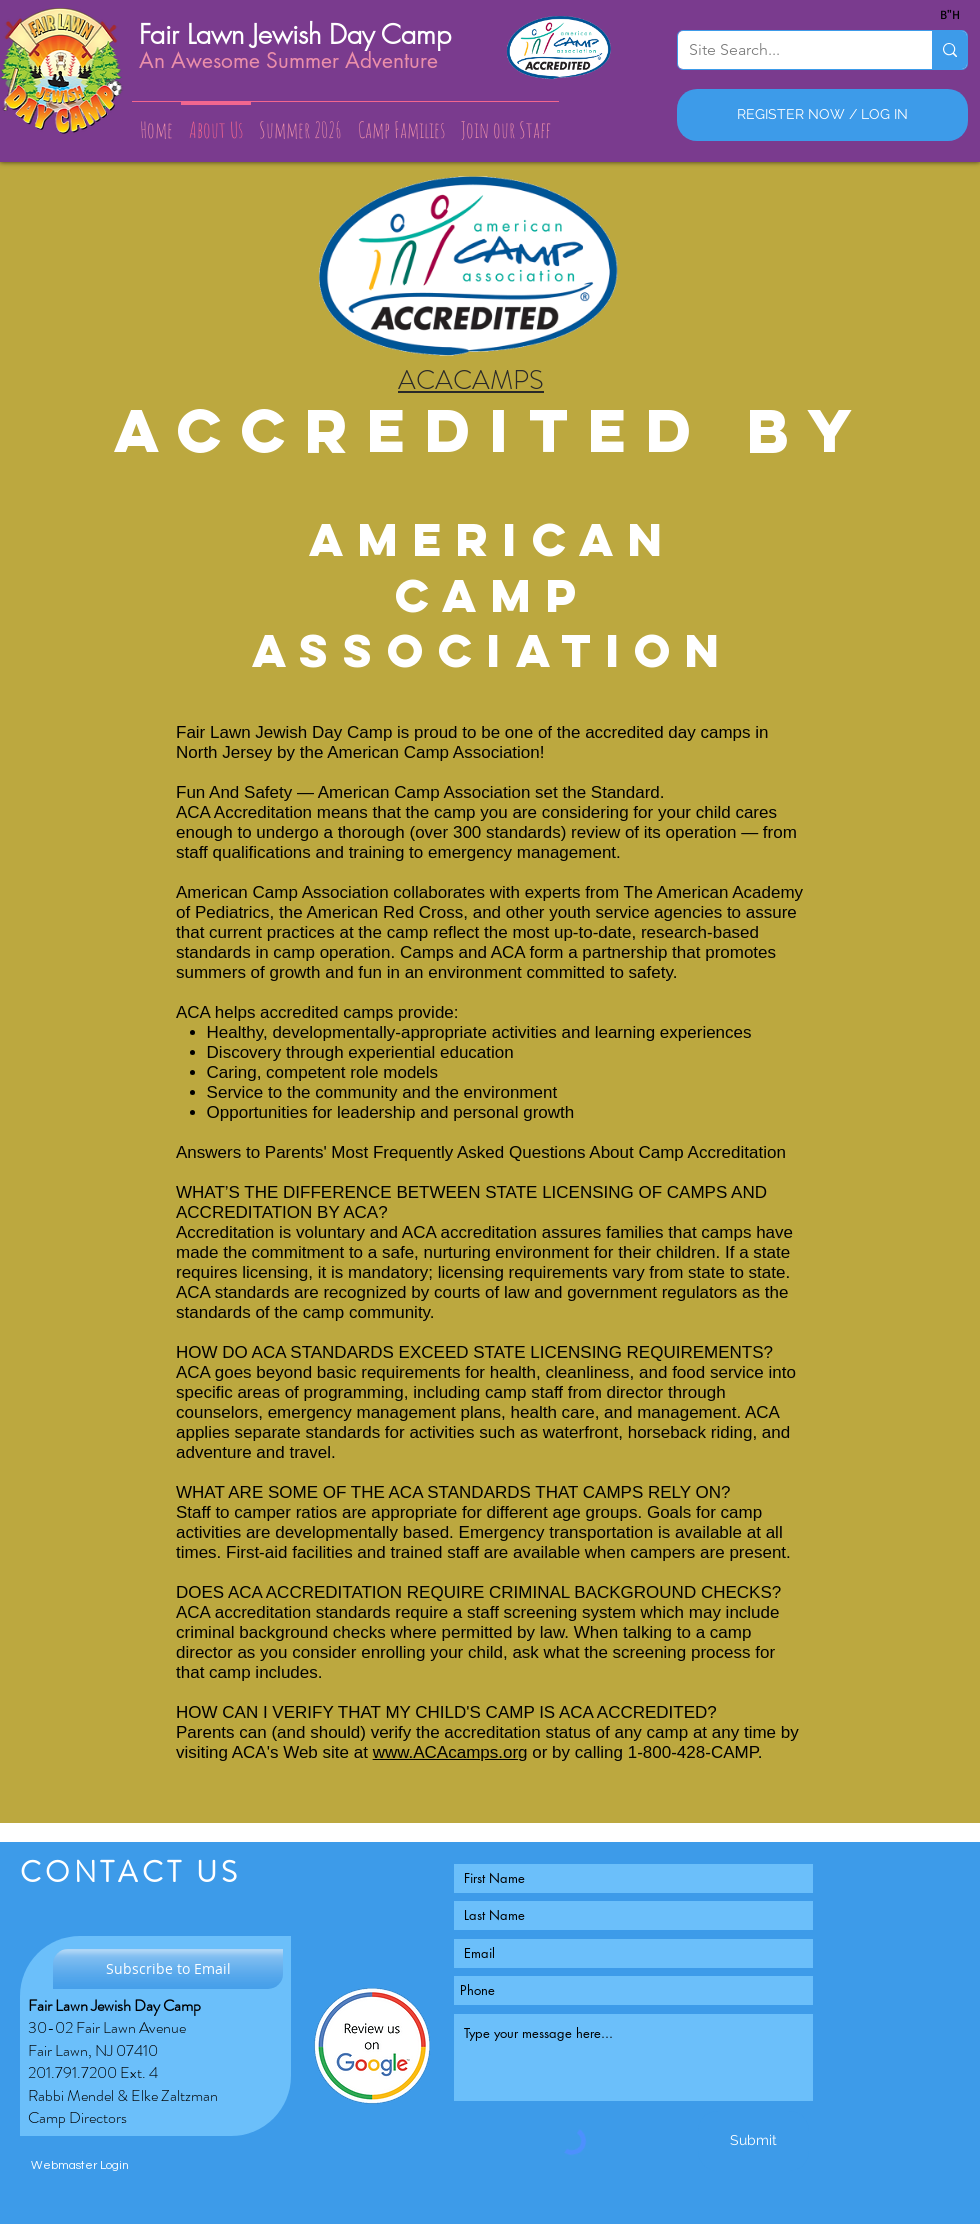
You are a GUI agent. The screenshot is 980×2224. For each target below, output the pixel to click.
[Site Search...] (789, 50)
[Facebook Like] (376, 2133)
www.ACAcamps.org (450, 1752)
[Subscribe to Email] (168, 1969)
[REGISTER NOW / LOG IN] (822, 115)
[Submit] (753, 2141)
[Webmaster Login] (80, 2166)
